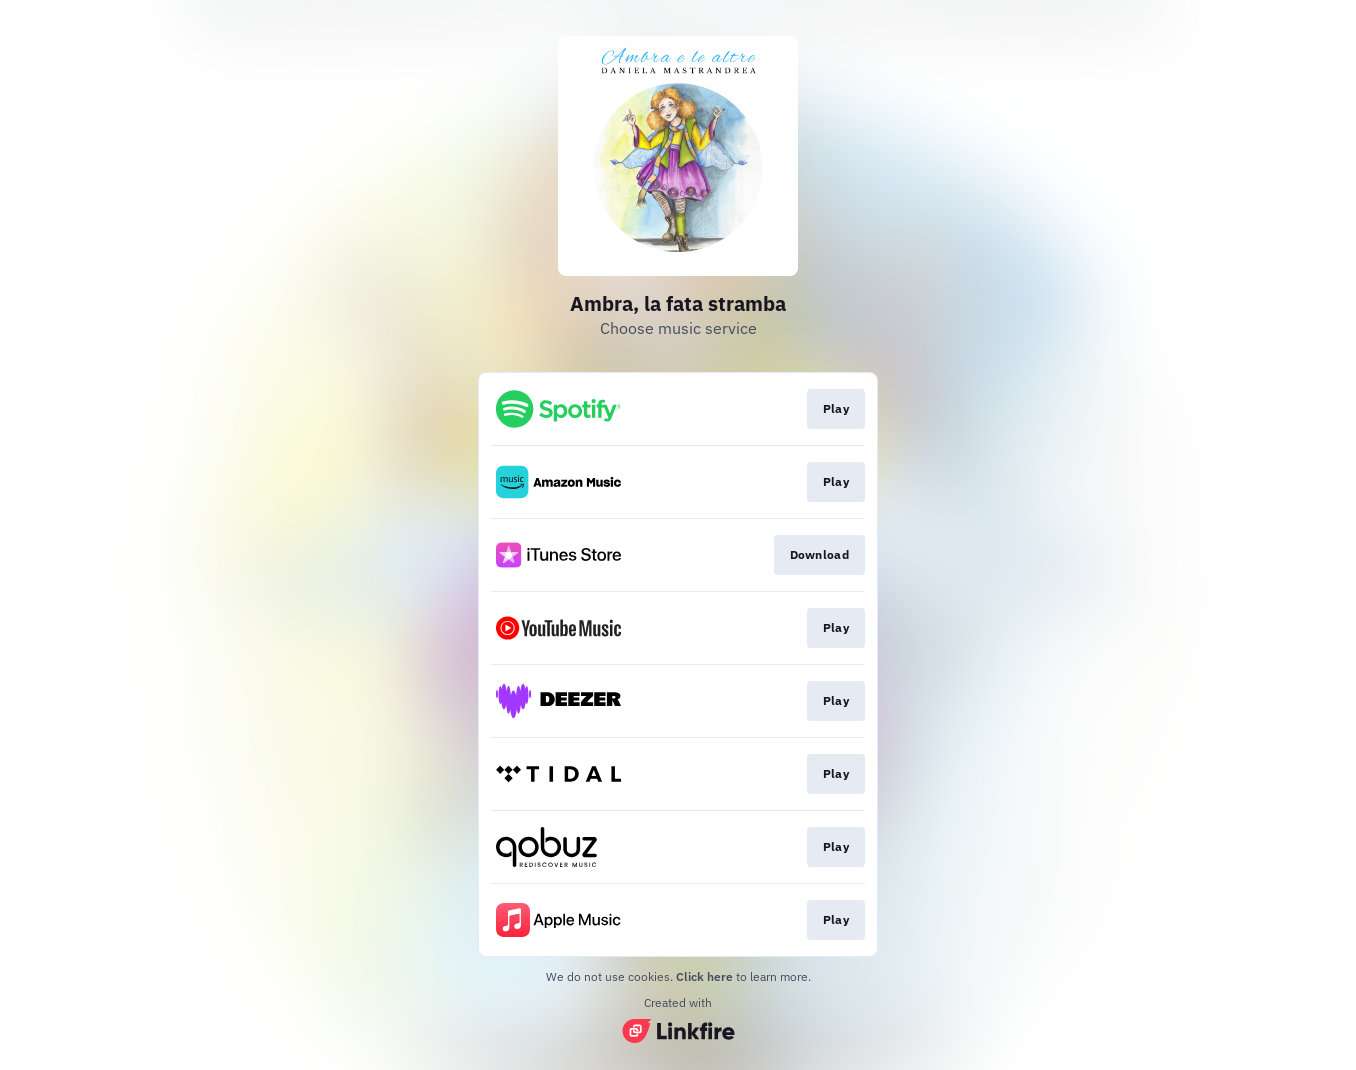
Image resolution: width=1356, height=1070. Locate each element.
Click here (704, 976)
